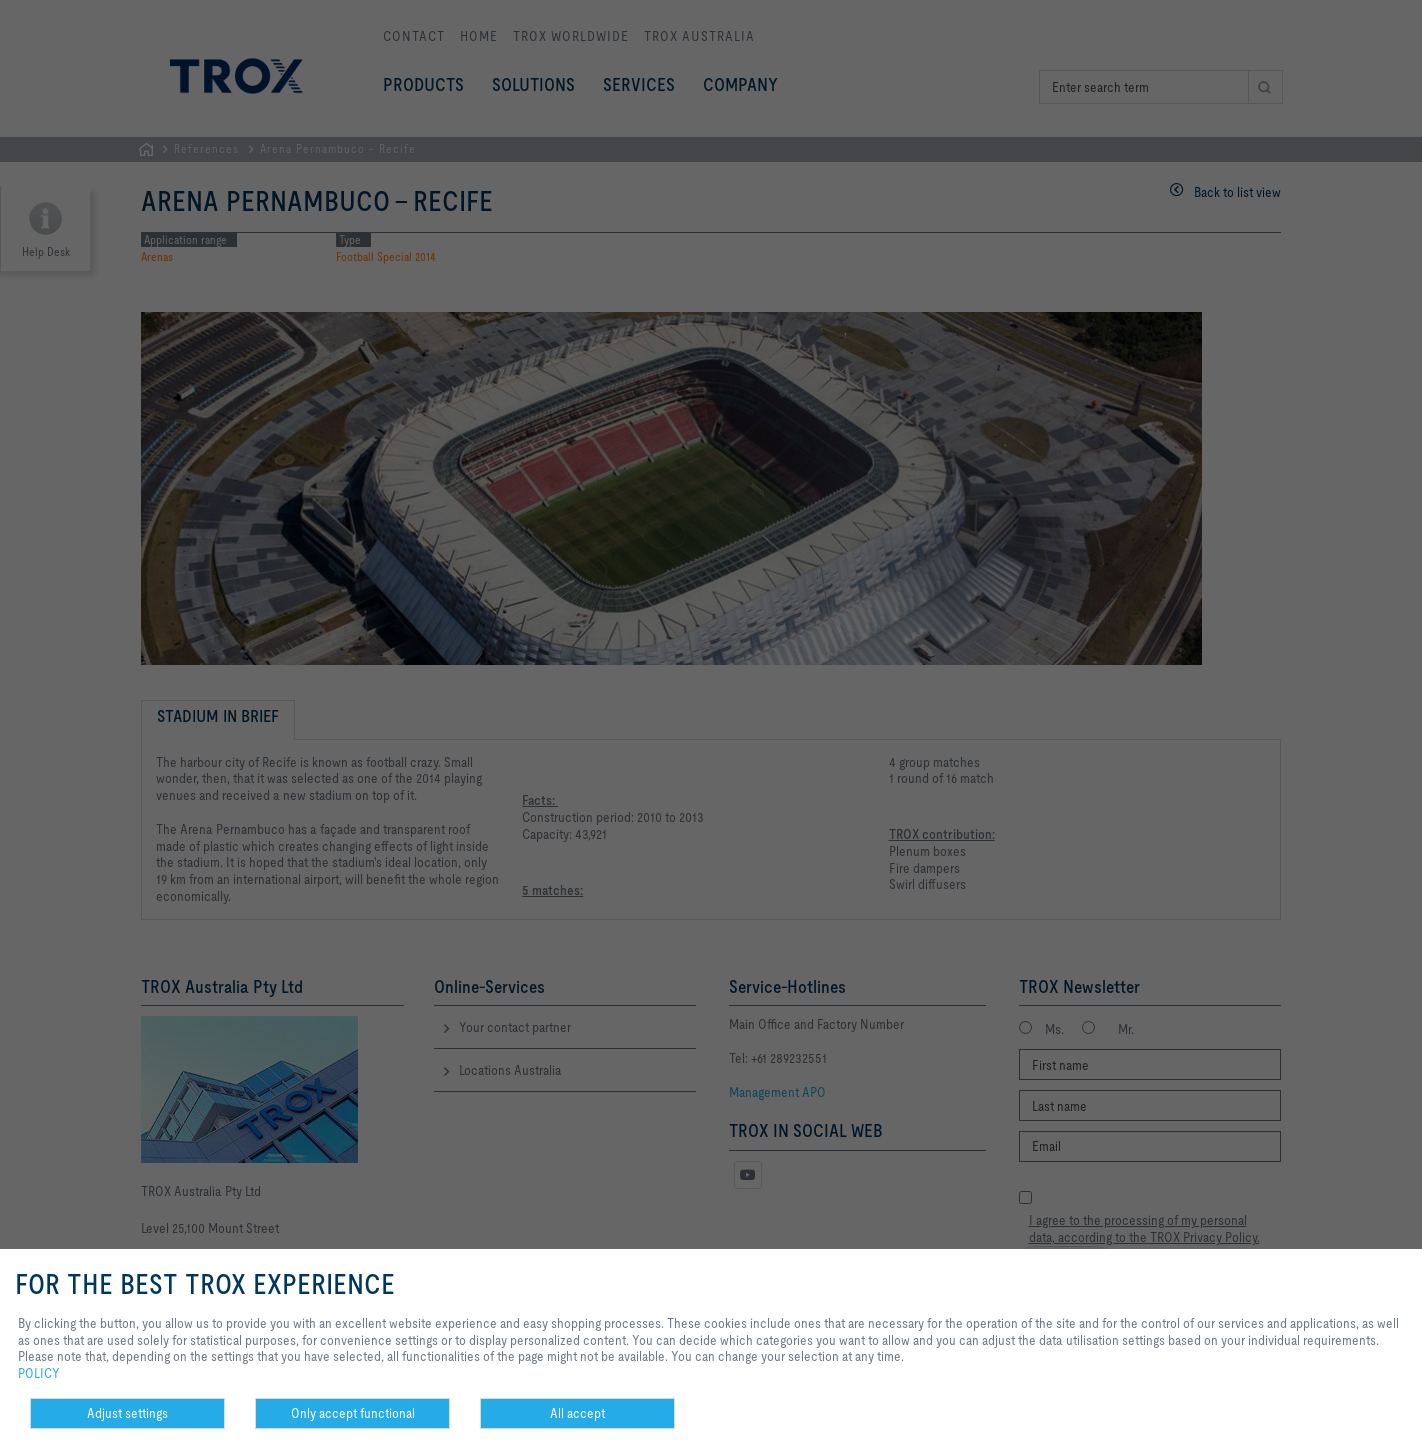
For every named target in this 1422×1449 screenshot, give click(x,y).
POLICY (39, 1373)
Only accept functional (353, 1413)
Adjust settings (127, 1413)
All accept (577, 1413)
